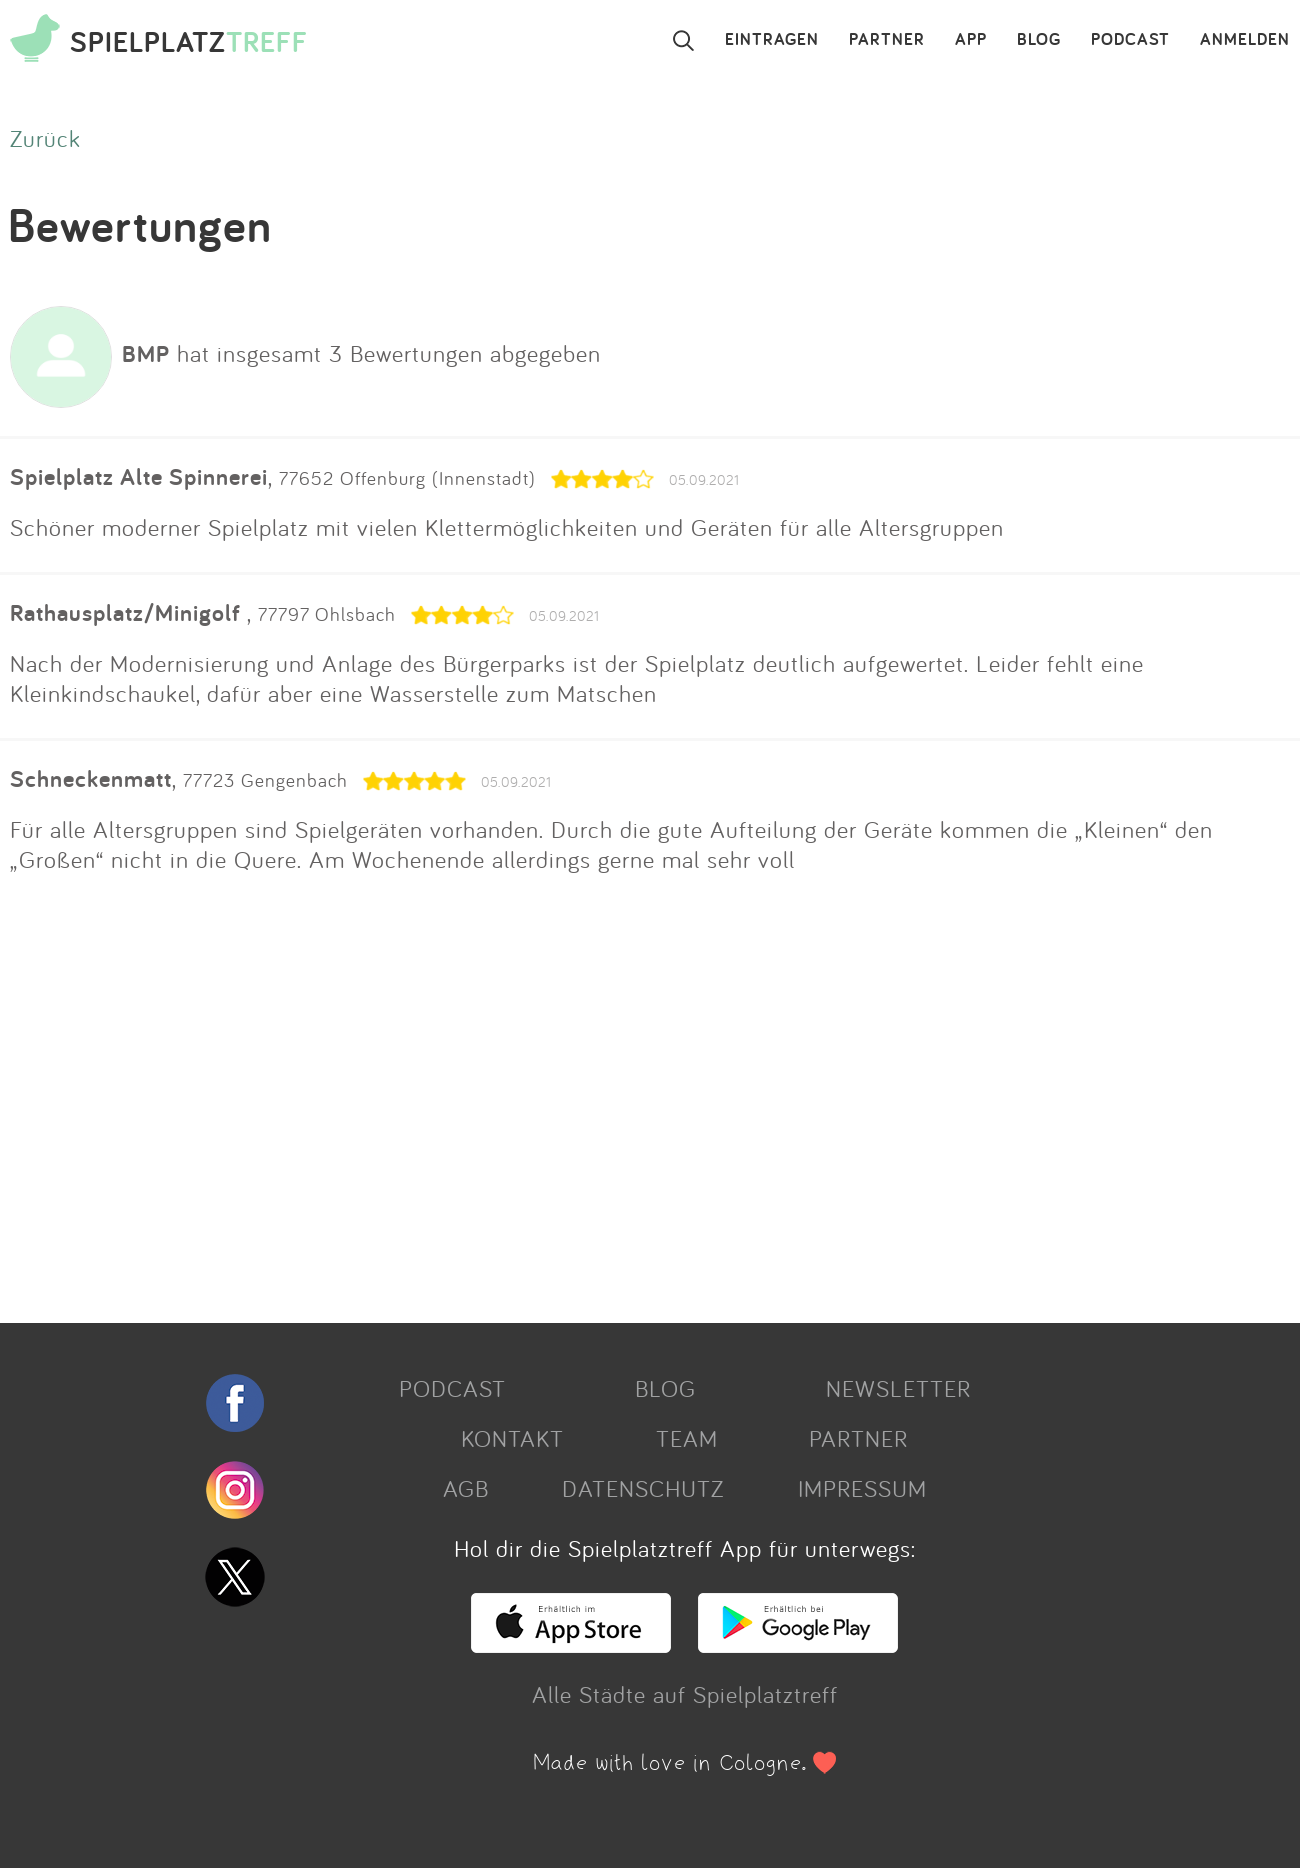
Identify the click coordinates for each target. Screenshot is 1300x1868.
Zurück (45, 138)
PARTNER (887, 40)
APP (971, 40)
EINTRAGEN (772, 40)
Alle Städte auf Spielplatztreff (685, 1694)
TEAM (687, 1438)
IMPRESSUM (862, 1488)
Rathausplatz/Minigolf (128, 612)
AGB (466, 1488)
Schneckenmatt (91, 778)
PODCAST (1130, 40)
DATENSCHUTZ (643, 1488)
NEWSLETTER (898, 1388)
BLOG (1039, 40)
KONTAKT (512, 1438)
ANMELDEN (1245, 40)
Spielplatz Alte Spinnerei (139, 476)
